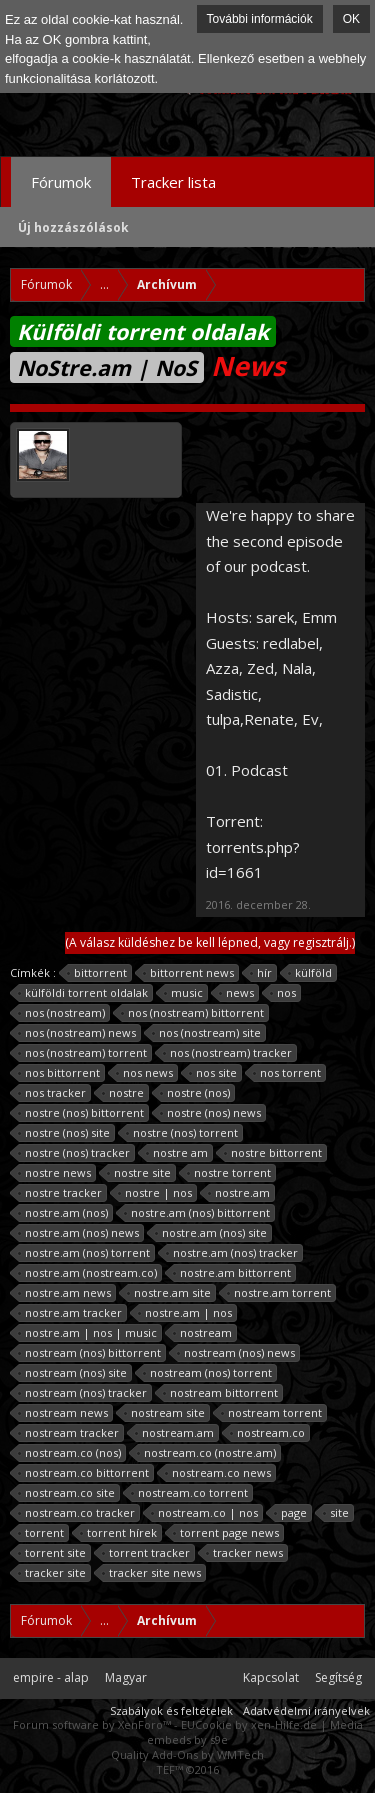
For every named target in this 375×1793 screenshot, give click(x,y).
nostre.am (239, 1193)
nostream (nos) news (236, 1353)
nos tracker (52, 1093)
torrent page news (226, 1533)
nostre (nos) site (64, 1133)
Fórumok (61, 182)
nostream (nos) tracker (83, 1393)
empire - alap (51, 1677)
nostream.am (175, 1433)
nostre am (177, 1153)
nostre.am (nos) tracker (232, 1253)
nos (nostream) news (77, 1033)
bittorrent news (189, 973)
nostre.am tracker (70, 1313)
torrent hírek (119, 1533)
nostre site (139, 1173)
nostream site (165, 1413)
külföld (310, 973)
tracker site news (152, 1573)
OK (351, 19)
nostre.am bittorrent (232, 1273)
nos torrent (287, 1073)
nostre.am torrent (279, 1293)
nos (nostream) (62, 1013)
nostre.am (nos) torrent (84, 1253)
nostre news (55, 1173)
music (184, 993)
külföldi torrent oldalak (83, 993)
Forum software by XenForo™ (93, 1724)
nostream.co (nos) (70, 1453)
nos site (213, 1073)
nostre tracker (60, 1193)
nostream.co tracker (77, 1513)
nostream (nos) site (73, 1373)
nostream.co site (67, 1493)
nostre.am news (65, 1293)
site (336, 1513)
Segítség (338, 1677)
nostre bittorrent (273, 1153)
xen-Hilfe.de (284, 1724)
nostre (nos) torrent (182, 1133)
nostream (203, 1333)
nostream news (63, 1413)
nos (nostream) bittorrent (193, 1013)
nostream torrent (272, 1413)
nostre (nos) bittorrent (81, 1113)
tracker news (245, 1553)
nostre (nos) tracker (74, 1153)
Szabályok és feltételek (171, 1710)
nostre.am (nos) (63, 1213)
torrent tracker (146, 1553)
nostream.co (268, 1433)
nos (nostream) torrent (83, 1053)
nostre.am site (169, 1293)
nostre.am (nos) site (211, 1233)
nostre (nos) (195, 1093)
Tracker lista (173, 182)
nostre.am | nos (185, 1313)
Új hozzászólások (73, 227)
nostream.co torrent (190, 1493)
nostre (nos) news (211, 1113)
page (291, 1513)
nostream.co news (218, 1473)
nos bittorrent (59, 1073)
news (237, 993)
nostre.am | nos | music (88, 1333)
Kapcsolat (271, 1677)
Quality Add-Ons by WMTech (187, 1754)
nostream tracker (69, 1433)
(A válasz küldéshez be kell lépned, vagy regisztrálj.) (210, 942)
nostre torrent (229, 1173)
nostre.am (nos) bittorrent (197, 1213)
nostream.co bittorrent (84, 1473)
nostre (123, 1093)
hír (261, 973)
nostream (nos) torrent (208, 1373)
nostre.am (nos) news (79, 1233)
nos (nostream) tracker (228, 1053)
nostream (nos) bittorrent (90, 1353)
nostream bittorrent (221, 1393)
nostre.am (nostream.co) (88, 1273)
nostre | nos (155, 1193)
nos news (145, 1073)
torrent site (52, 1553)
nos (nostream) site (207, 1033)
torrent (41, 1533)
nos (283, 993)
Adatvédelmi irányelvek (306, 1710)
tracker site (52, 1573)
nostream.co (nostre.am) (207, 1453)
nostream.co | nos (205, 1513)
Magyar (126, 1677)
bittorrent (97, 973)
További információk (260, 19)
